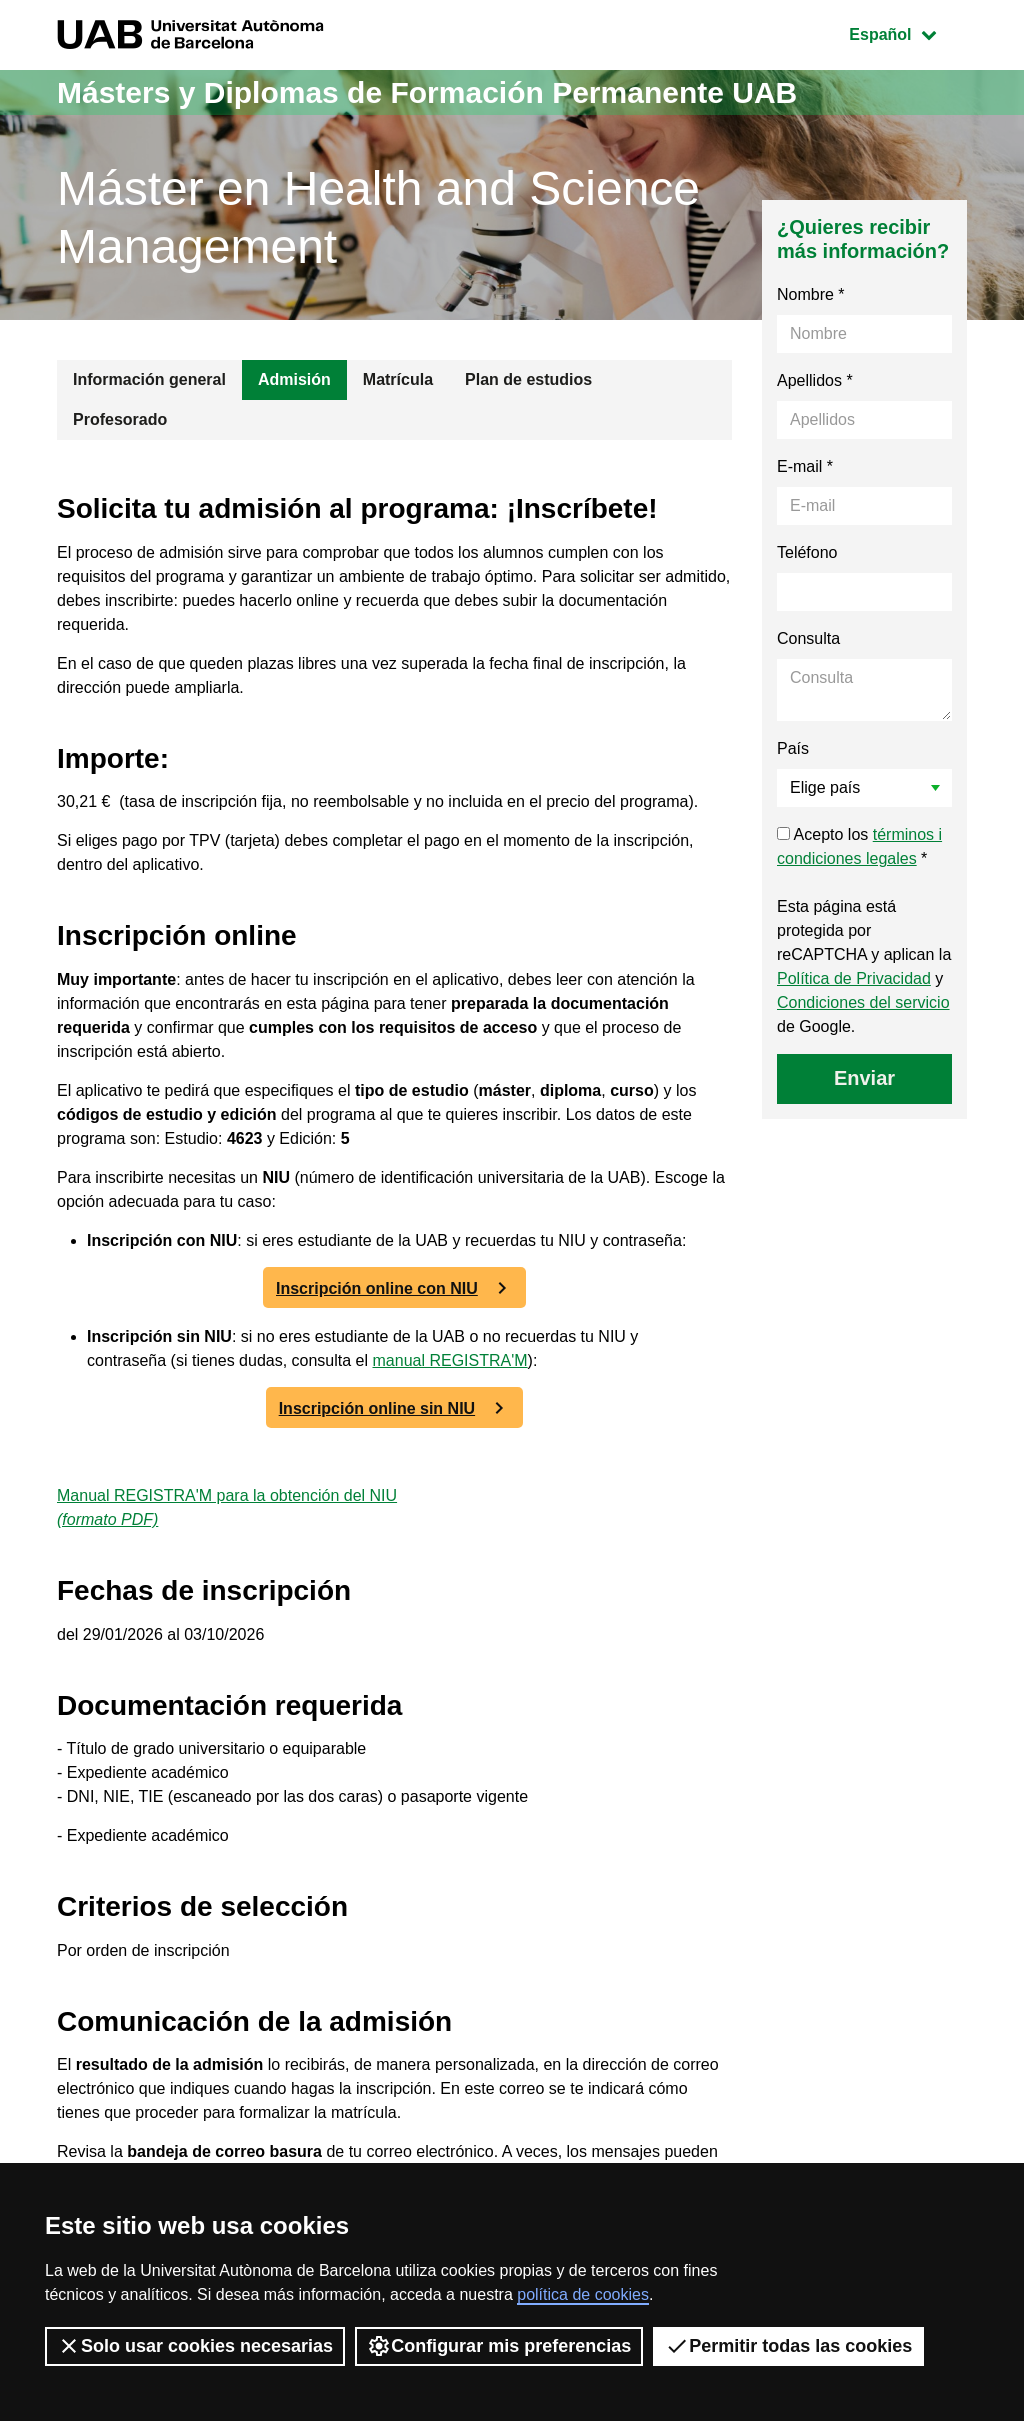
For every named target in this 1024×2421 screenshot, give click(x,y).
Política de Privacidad (854, 978)
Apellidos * (815, 380)
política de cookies (583, 2294)
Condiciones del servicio (863, 1002)
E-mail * (805, 466)
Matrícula (398, 379)
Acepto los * (859, 846)
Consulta (808, 638)
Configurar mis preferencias (499, 2346)
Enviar (864, 1078)
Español (907, 32)
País (793, 748)
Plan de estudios (528, 379)
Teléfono (807, 552)
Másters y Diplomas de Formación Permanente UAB (427, 92)
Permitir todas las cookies (788, 2346)
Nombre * (811, 294)
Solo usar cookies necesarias (195, 2346)
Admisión (294, 379)
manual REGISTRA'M (450, 1360)
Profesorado (120, 419)
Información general (149, 379)
